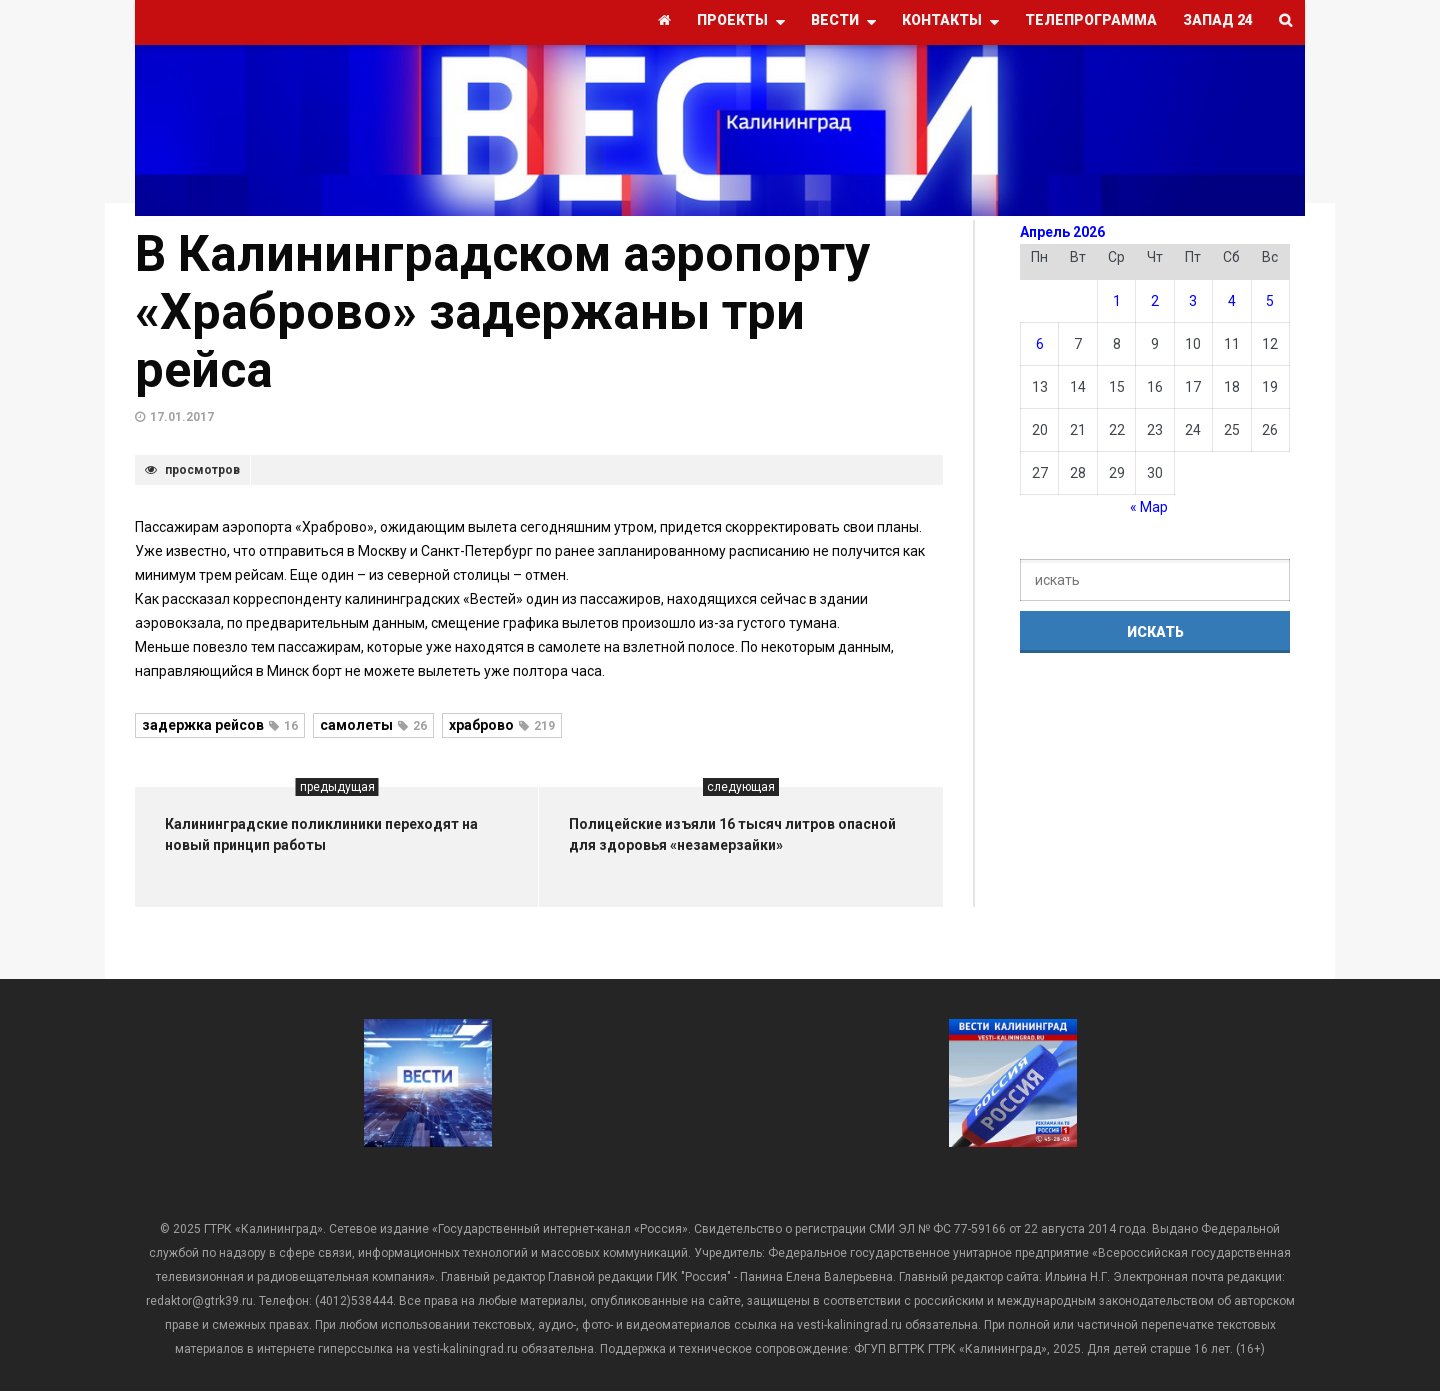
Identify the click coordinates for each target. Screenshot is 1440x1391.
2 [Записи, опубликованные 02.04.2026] (1155, 301)
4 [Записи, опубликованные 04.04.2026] (1232, 301)
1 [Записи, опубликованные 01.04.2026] (1117, 301)
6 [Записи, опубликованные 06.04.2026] (1040, 344)
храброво (502, 725)
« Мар (1149, 507)
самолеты (373, 725)
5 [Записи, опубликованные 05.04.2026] (1270, 301)
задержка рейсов (220, 725)
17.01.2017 (182, 417)
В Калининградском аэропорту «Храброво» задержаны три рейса (502, 312)
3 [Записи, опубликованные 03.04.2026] (1193, 301)
